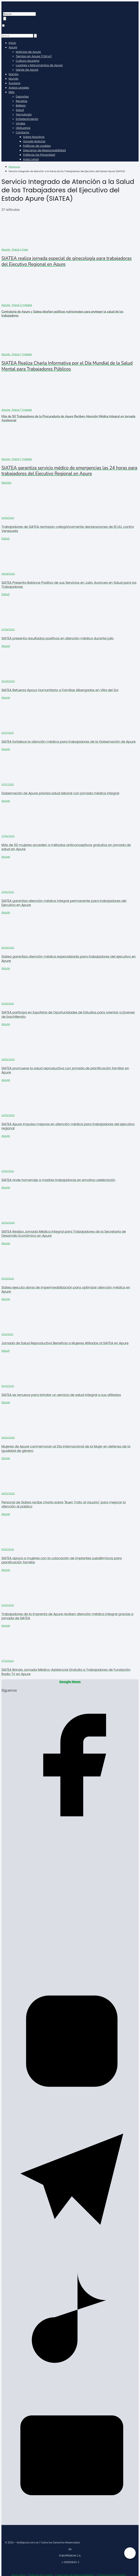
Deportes (22, 97)
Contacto (22, 132)
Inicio (12, 43)
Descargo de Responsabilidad (44, 150)
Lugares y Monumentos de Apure (39, 65)
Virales (20, 123)
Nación (14, 74)
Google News (70, 1681)
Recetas (21, 101)
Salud (20, 110)
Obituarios (23, 128)
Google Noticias (34, 141)
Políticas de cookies (37, 146)
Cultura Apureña (27, 61)
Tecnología (24, 114)
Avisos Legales (19, 88)
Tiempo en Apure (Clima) (34, 56)
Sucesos (14, 83)
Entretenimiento (27, 119)
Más (11, 92)
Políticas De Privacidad (39, 155)
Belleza (21, 105)
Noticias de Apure (28, 52)
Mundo (13, 79)
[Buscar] (4, 18)
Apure (13, 47)
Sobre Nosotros (34, 137)
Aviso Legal (31, 159)
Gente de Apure (27, 70)
